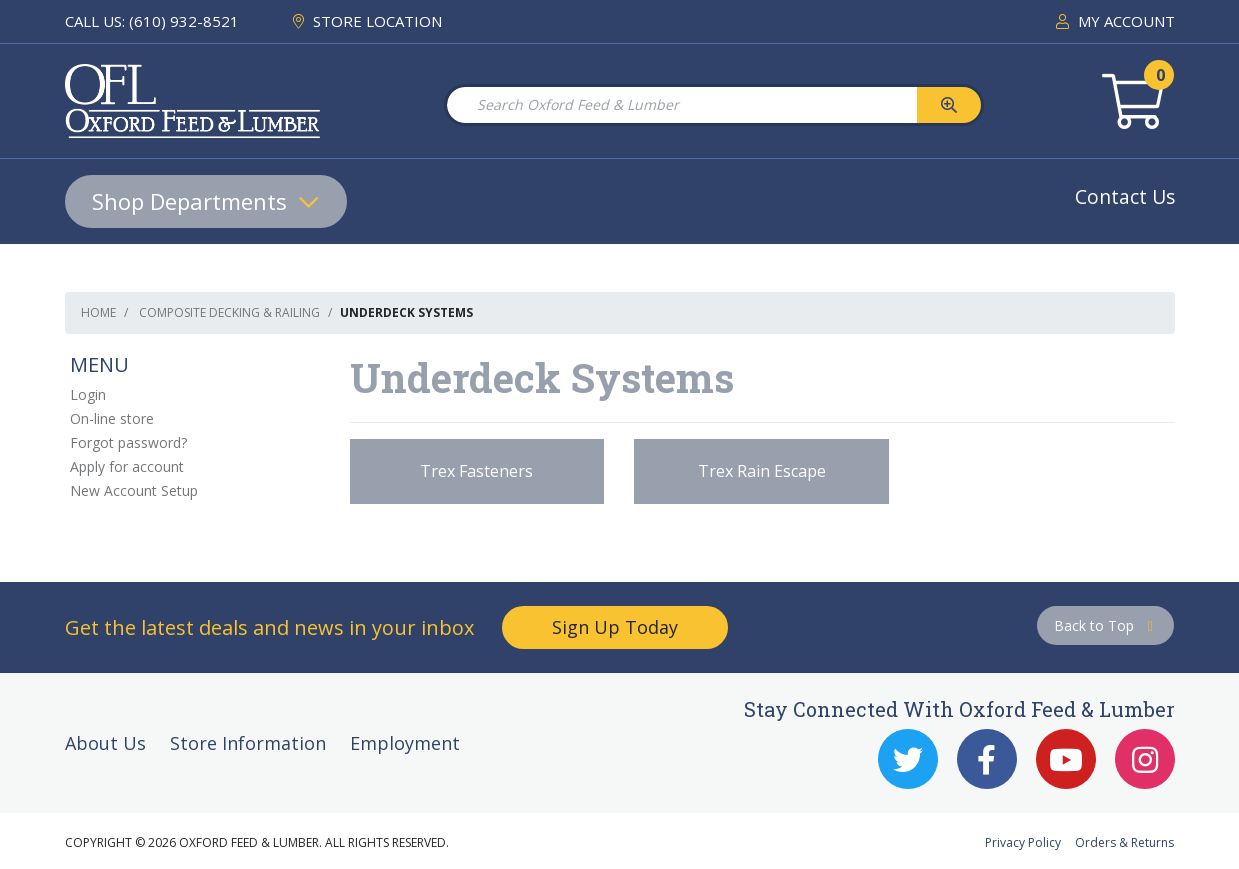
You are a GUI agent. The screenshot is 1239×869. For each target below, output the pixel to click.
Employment (405, 743)
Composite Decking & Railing (229, 312)
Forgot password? (128, 442)
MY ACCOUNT (1115, 21)
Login (88, 394)
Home (98, 312)
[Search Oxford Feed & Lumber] (681, 105)
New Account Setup (134, 490)
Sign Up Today (615, 627)
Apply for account (127, 466)
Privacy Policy (1023, 842)
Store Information (248, 743)
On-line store (112, 418)
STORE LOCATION (367, 21)
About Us (105, 743)
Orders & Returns (1124, 842)
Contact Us (1125, 196)
